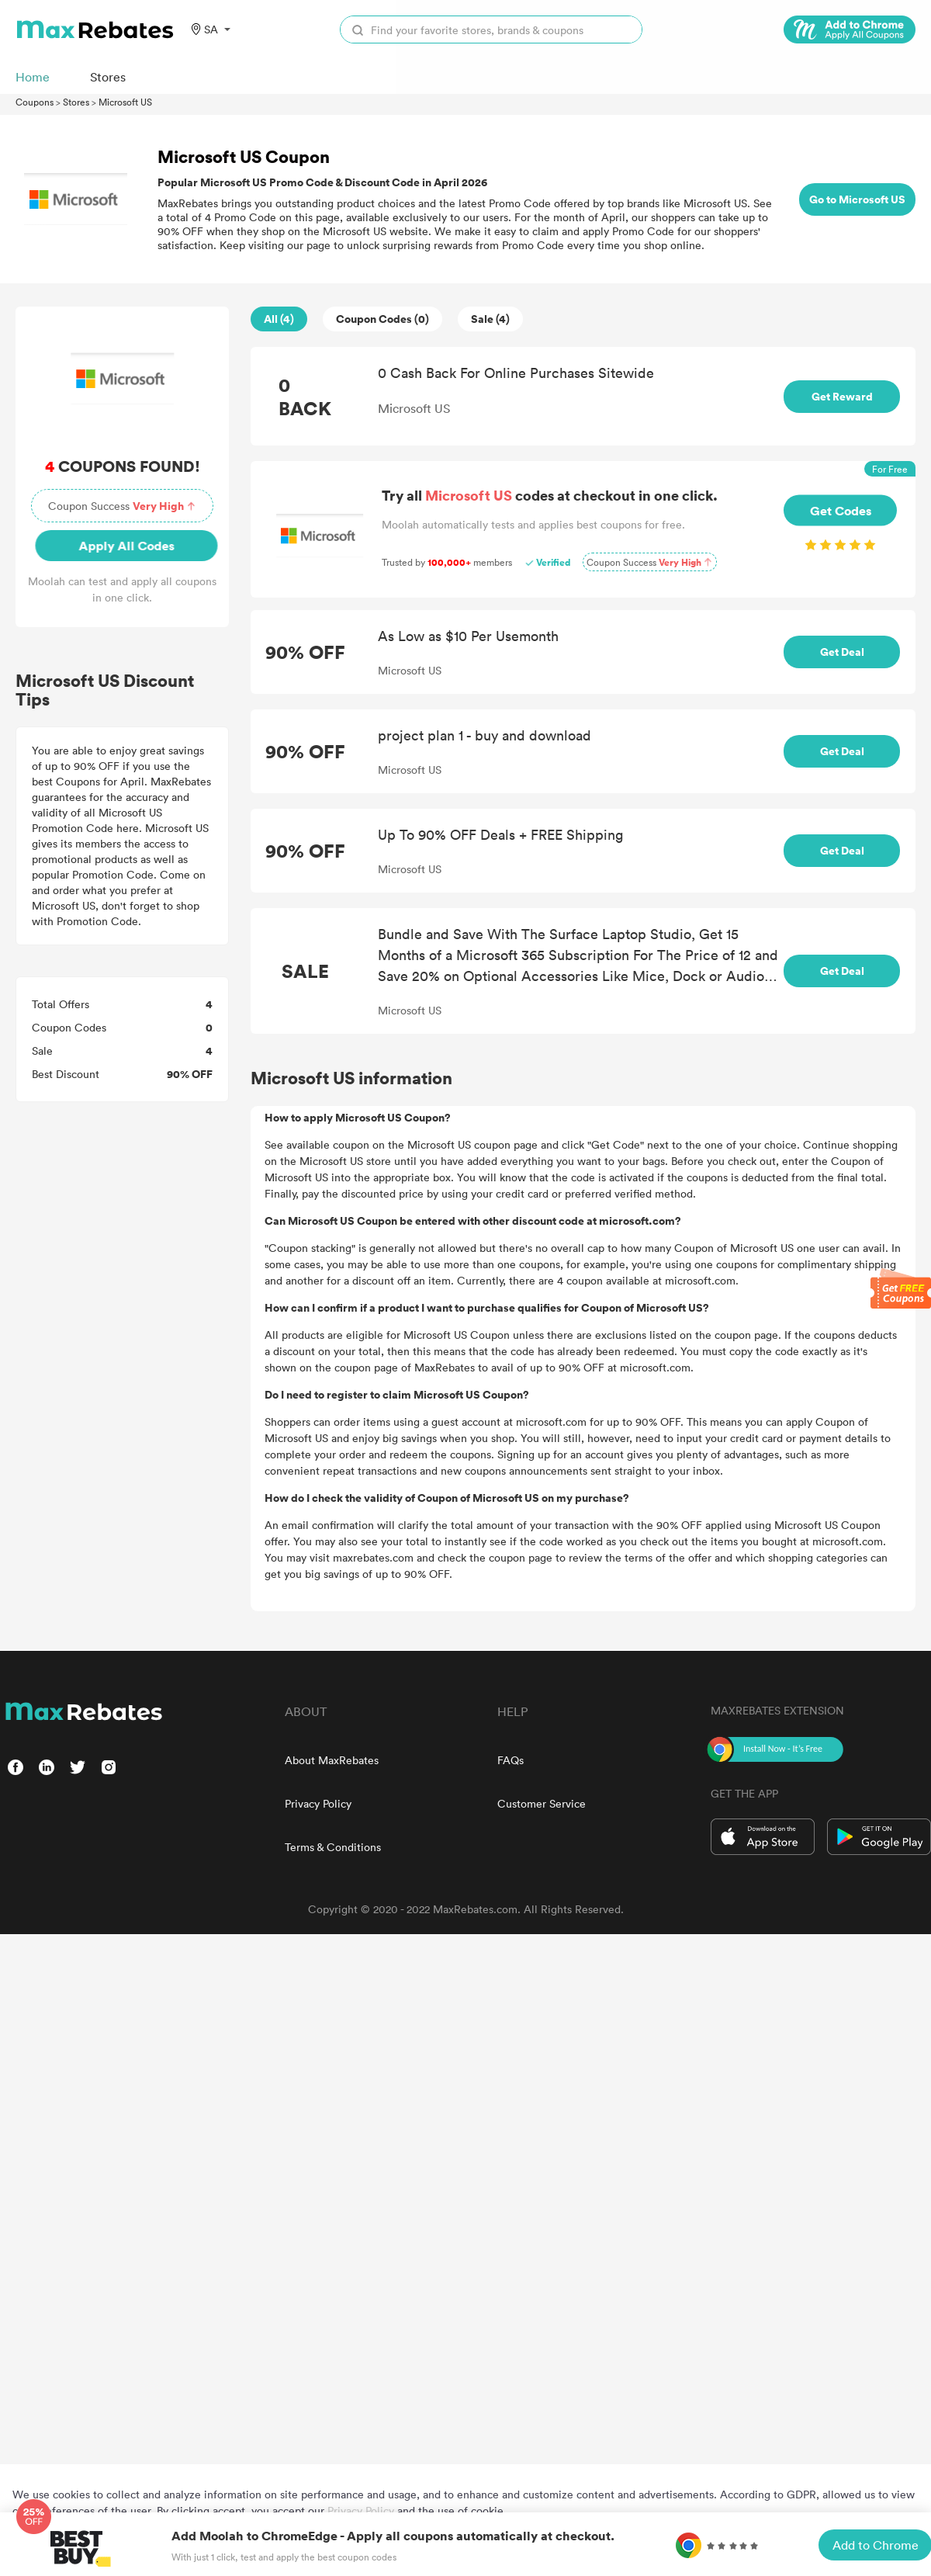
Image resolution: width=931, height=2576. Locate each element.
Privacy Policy (318, 1803)
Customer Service (541, 1803)
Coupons (35, 102)
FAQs (510, 1760)
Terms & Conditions (333, 1846)
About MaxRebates (332, 1760)
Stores (76, 102)
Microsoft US (125, 102)
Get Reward (842, 396)
